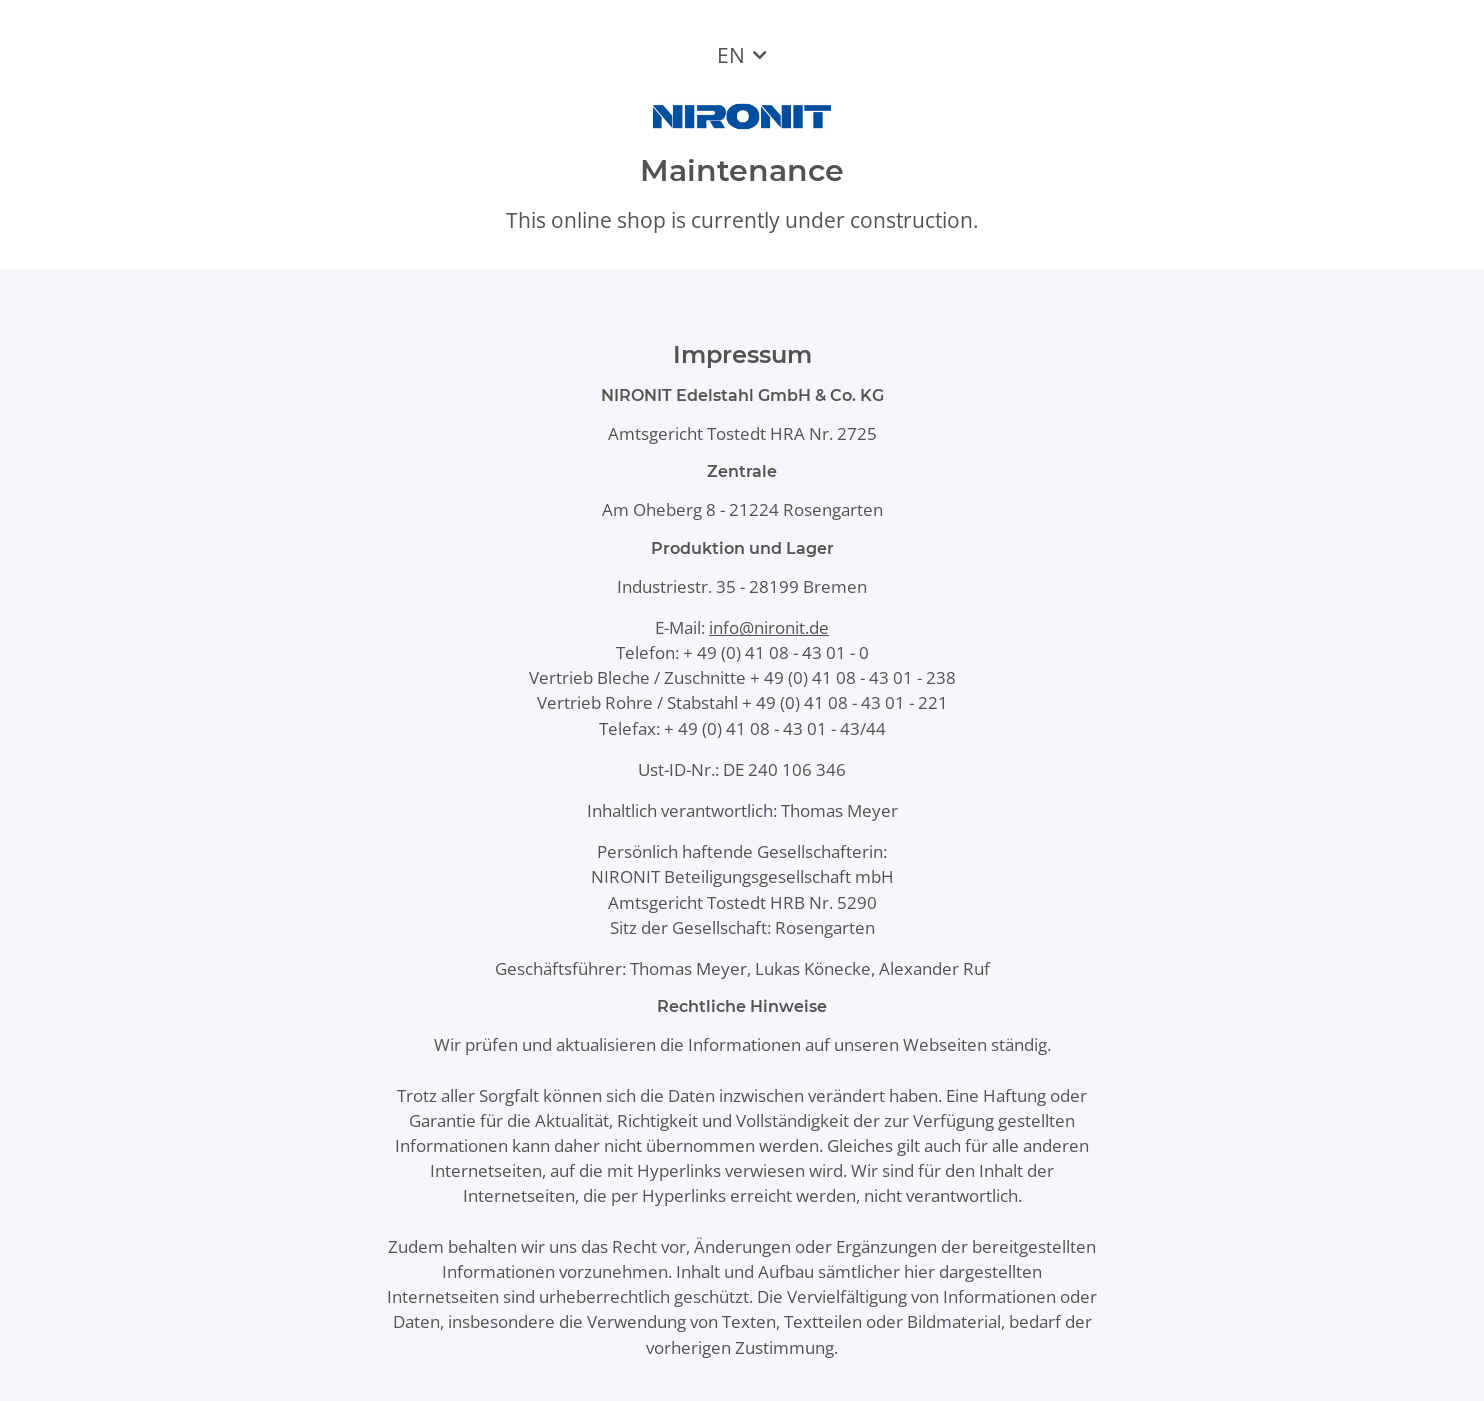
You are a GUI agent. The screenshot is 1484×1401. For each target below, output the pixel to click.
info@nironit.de (769, 627)
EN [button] (731, 55)
